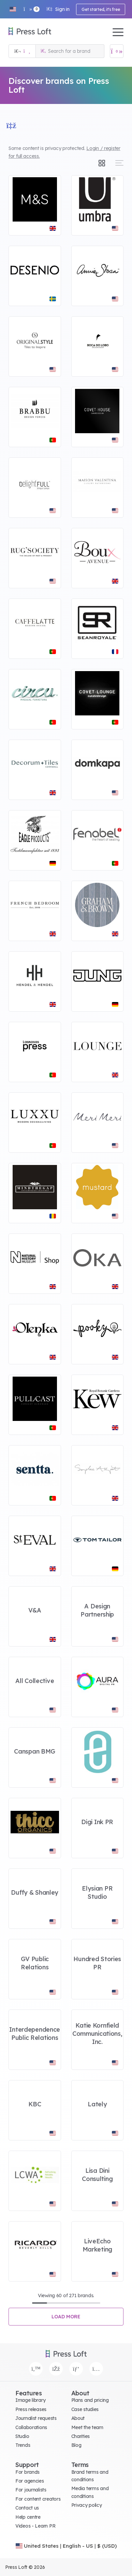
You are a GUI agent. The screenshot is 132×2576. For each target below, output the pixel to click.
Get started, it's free (101, 9)
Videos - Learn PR (35, 2526)
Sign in (57, 9)
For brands (27, 2472)
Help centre (28, 2517)
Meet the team (87, 2427)
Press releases (30, 2409)
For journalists (30, 2490)
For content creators (37, 2499)
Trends (22, 2445)
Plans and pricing (90, 2400)
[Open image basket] (116, 51)
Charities (80, 2436)
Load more (66, 2317)
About (78, 2418)
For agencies (29, 2481)
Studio (22, 2436)
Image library (30, 2400)
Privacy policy (86, 2505)
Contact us (27, 2508)
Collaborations (31, 2427)
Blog (76, 2445)
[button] (13, 9)
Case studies (85, 2409)
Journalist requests (36, 2418)
